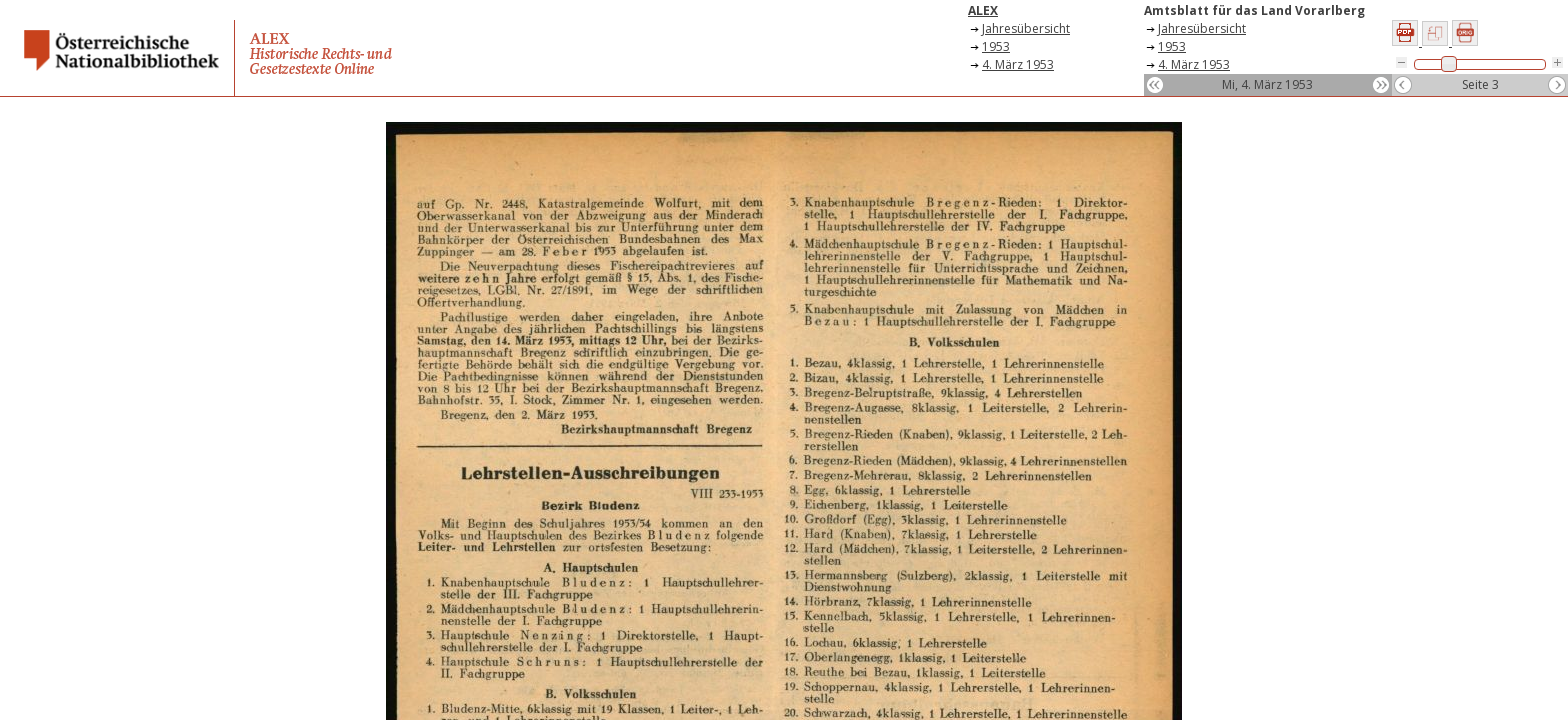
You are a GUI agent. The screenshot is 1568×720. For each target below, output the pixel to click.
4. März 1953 (1018, 64)
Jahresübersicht (1026, 28)
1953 (996, 46)
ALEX (983, 10)
